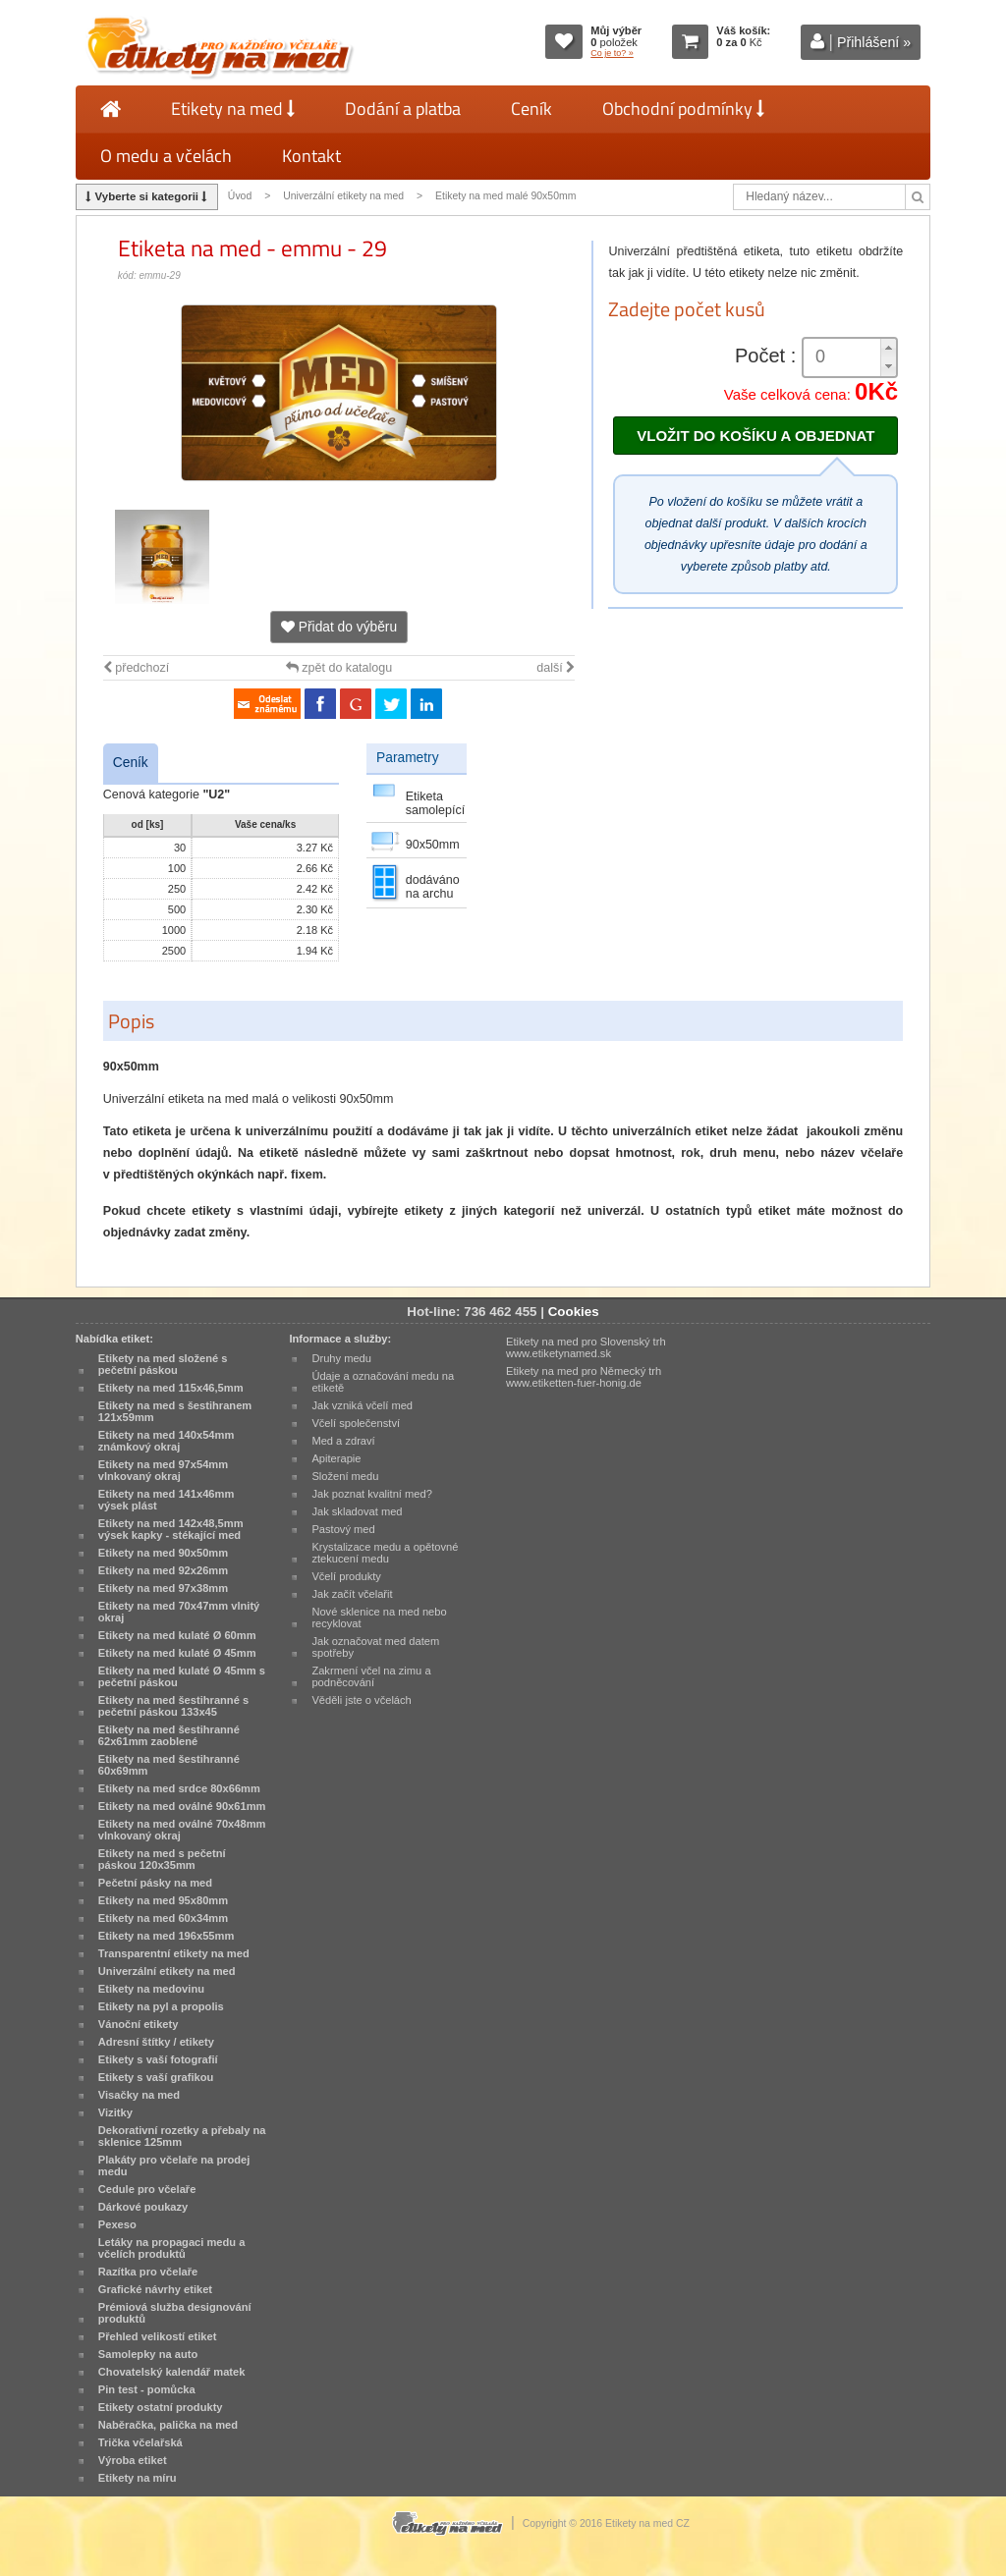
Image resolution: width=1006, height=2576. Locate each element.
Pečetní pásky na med (155, 1883)
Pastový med (342, 1529)
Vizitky (115, 2112)
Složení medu (344, 1476)
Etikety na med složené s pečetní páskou (163, 1364)
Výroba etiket (132, 2460)
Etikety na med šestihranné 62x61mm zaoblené (169, 1735)
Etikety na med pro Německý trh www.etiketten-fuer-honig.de (583, 1377)
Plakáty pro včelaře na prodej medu (174, 2165)
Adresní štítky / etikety (156, 2042)
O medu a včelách (166, 155)
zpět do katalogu (339, 668)
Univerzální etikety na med (343, 196)
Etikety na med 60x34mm (163, 1918)
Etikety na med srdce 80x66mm (179, 1788)
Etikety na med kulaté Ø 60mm (177, 1635)
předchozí (136, 668)
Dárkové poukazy (143, 2207)
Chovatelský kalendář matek (172, 2372)
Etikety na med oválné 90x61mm (182, 1806)
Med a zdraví (342, 1441)
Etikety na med (233, 108)
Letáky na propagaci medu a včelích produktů (172, 2248)
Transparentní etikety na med (174, 1953)
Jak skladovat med (356, 1511)
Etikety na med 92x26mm (163, 1570)
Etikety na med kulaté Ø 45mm (177, 1653)
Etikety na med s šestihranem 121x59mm (175, 1411)
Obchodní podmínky (683, 108)
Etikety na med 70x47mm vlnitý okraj (178, 1611)
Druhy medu (341, 1358)
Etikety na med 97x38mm (163, 1588)
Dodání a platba (403, 108)
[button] (888, 348)
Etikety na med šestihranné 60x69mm (169, 1765)
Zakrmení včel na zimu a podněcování (370, 1676)
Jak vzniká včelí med (362, 1405)
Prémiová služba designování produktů (175, 2313)
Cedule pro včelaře (147, 2189)
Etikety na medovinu (151, 1989)
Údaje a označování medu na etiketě (382, 1382)
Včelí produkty (346, 1576)
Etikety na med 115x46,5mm (171, 1388)
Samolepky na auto (147, 2354)
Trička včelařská (140, 2442)
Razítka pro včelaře (147, 2271)
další (555, 668)
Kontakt (311, 155)
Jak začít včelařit (351, 1594)
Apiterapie (336, 1458)
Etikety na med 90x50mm (163, 1553)
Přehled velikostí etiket (157, 2336)
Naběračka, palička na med (168, 2425)
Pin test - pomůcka (147, 2389)
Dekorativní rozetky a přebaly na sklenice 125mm (182, 2136)
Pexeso (117, 2224)
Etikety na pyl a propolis (161, 2006)
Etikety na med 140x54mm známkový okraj (166, 1440)
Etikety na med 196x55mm (166, 1936)
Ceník (531, 108)
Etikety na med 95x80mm (163, 1900)
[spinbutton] (849, 357)
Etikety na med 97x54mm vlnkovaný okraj (163, 1470)
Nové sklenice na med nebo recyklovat (378, 1617)
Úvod (240, 196)
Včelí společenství (355, 1423)
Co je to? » (612, 53)
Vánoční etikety (138, 2024)
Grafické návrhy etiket (155, 2289)
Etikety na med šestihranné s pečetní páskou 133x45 (173, 1706)
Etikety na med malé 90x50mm (505, 196)
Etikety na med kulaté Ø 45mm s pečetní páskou (181, 1676)
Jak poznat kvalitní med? (371, 1494)
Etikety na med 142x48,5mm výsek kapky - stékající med (171, 1529)
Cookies (573, 1311)
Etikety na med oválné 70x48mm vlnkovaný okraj (182, 1829)
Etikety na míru (137, 2478)
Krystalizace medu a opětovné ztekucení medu (384, 1552)
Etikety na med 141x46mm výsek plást (166, 1499)
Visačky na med (139, 2095)
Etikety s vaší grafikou (155, 2077)
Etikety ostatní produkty (160, 2407)
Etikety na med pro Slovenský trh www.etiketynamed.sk (586, 1347)
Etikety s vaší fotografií (158, 2059)
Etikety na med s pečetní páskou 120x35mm (162, 1859)
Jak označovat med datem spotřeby (375, 1647)
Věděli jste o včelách (361, 1700)
